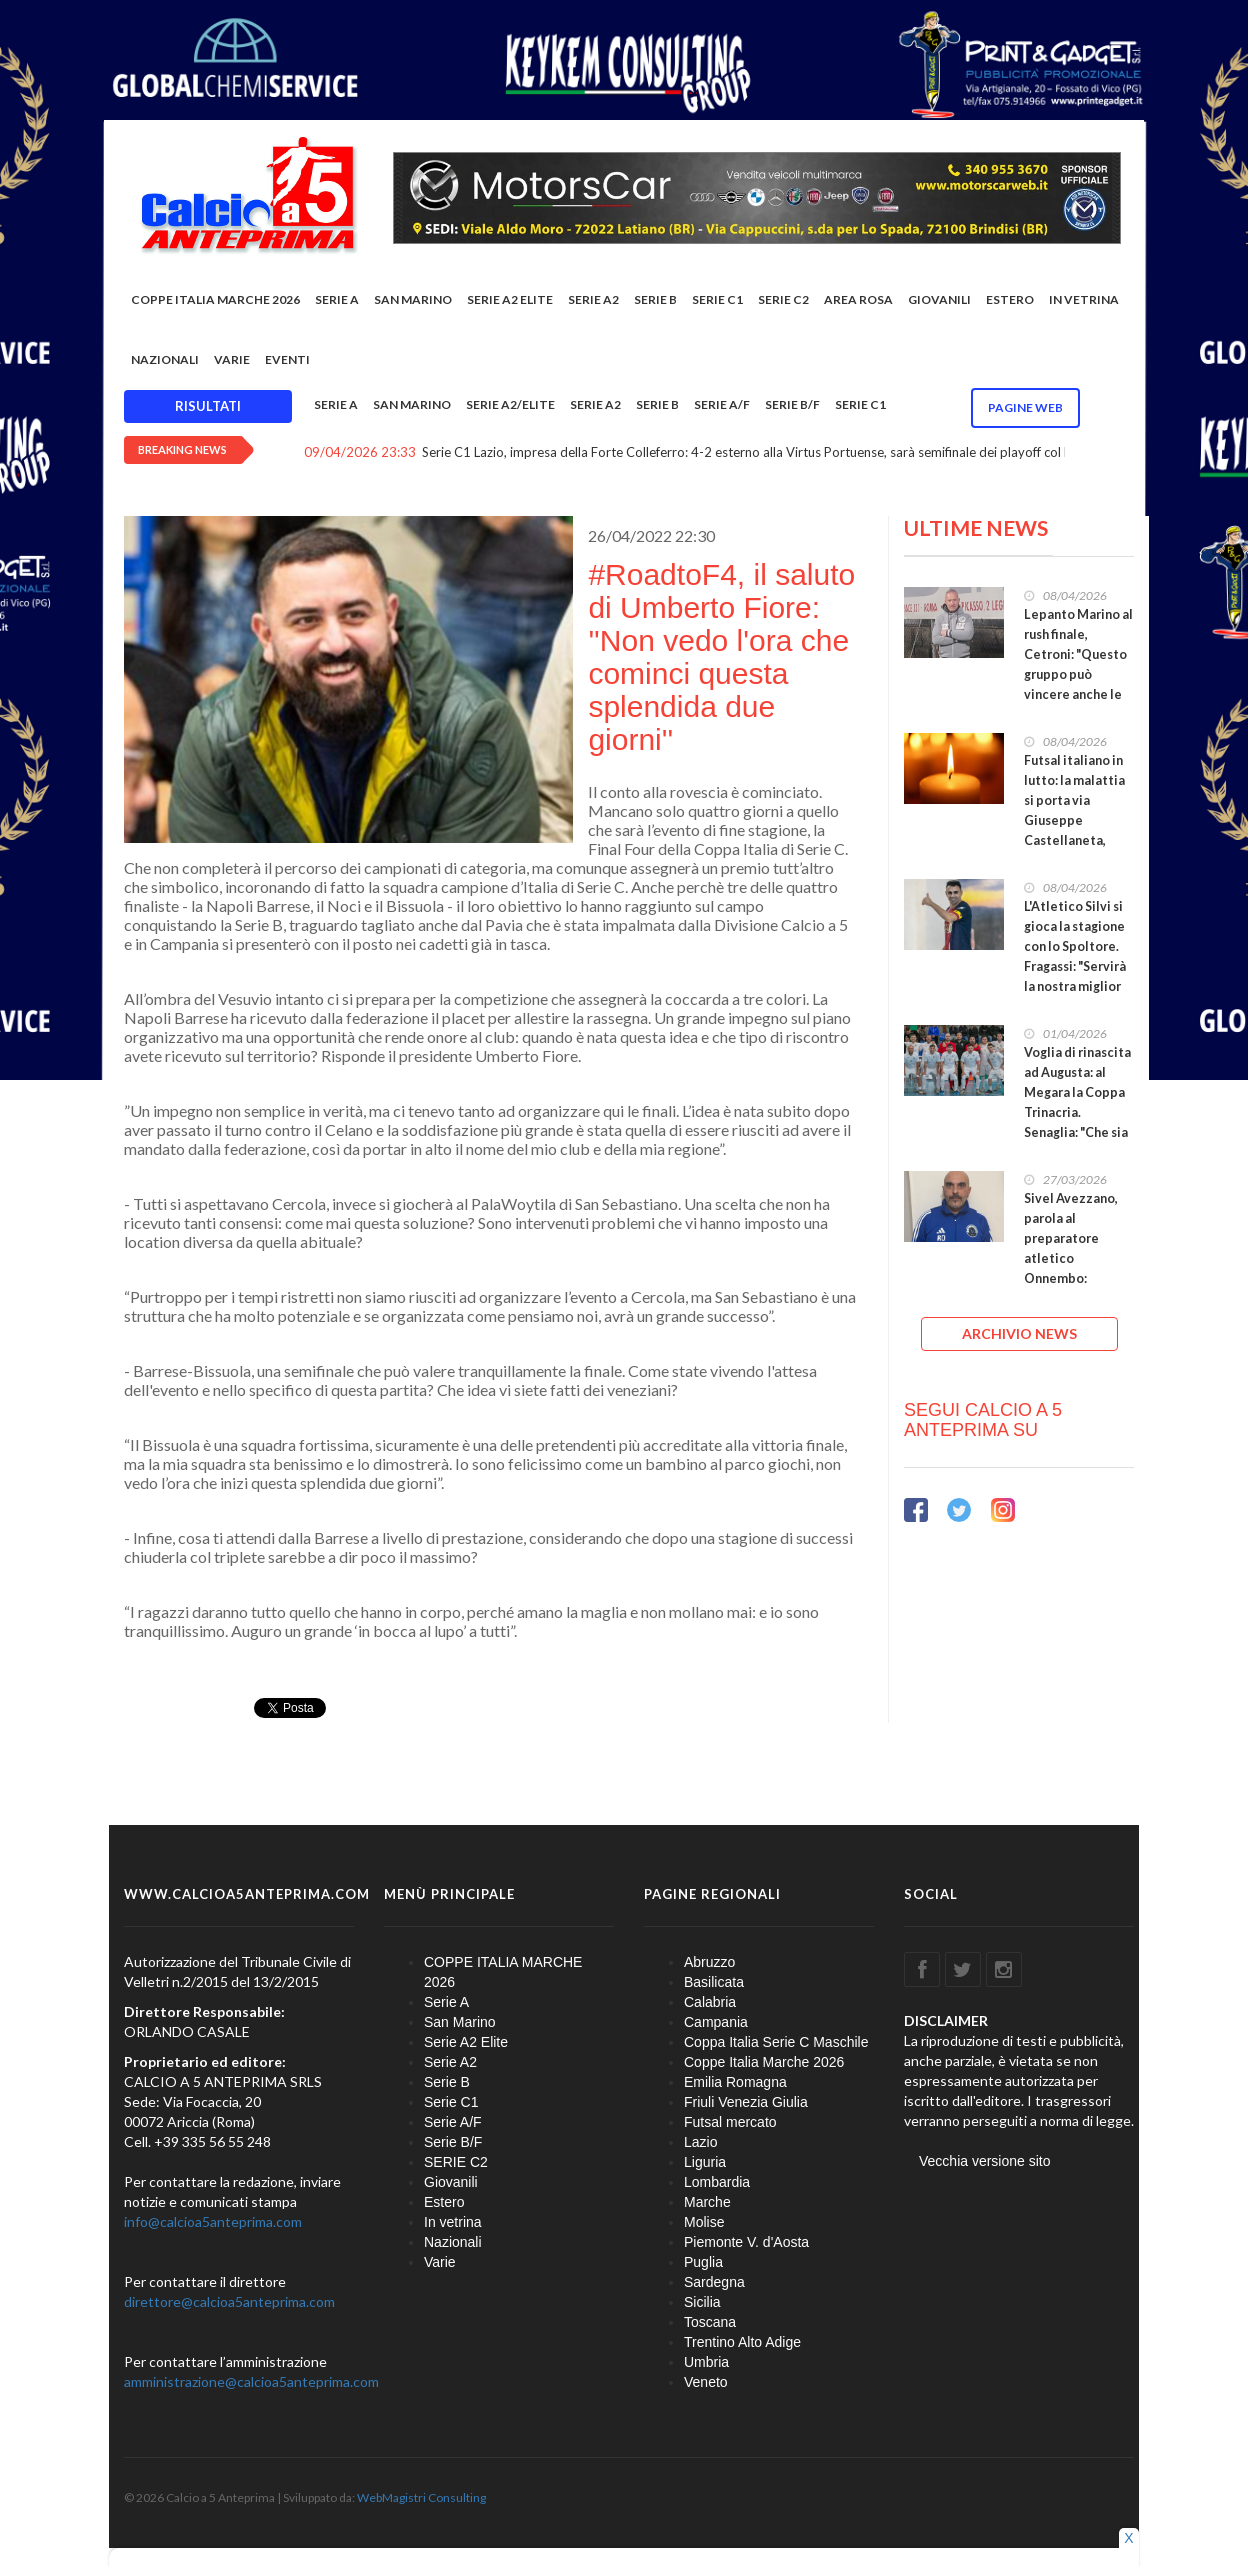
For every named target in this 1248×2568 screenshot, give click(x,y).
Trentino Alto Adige (742, 2342)
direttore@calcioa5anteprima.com (229, 2301)
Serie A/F (722, 404)
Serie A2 (593, 299)
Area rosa (858, 299)
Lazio (700, 2142)
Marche (707, 2202)
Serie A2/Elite (510, 404)
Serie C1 (717, 299)
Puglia (703, 2262)
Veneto (706, 2382)
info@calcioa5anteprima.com (213, 2221)
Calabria (710, 2002)
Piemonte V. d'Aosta (746, 2242)
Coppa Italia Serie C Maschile (776, 2042)
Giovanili (939, 299)
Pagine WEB (1025, 407)
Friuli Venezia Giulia (746, 2102)
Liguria (705, 2162)
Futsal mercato (730, 2122)
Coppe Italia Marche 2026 (764, 2062)
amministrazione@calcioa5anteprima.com (251, 2381)
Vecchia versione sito (985, 2161)
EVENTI (287, 359)
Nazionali (165, 359)
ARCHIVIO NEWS (1019, 1333)
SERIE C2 (783, 299)
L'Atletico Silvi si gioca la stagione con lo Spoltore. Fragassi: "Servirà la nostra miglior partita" (1075, 956)
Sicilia (702, 2302)
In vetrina (1084, 299)
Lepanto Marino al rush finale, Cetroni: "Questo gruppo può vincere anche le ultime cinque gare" (1078, 674)
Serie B (655, 299)
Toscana (710, 2322)
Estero (1010, 299)
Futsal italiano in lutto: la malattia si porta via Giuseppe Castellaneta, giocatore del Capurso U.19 (1074, 820)
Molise (704, 2222)
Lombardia (717, 2182)
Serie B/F (792, 404)
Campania (716, 2022)
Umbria (706, 2362)
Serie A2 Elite (510, 299)
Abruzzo (709, 1962)
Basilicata (714, 1982)
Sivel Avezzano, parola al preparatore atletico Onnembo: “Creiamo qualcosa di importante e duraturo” (1071, 1278)
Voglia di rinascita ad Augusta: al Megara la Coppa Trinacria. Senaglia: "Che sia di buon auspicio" (1077, 1102)
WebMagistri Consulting (421, 2497)
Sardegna (714, 2282)
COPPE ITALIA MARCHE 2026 (215, 299)
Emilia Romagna (735, 2082)
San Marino (413, 299)
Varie (232, 359)
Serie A (337, 299)
